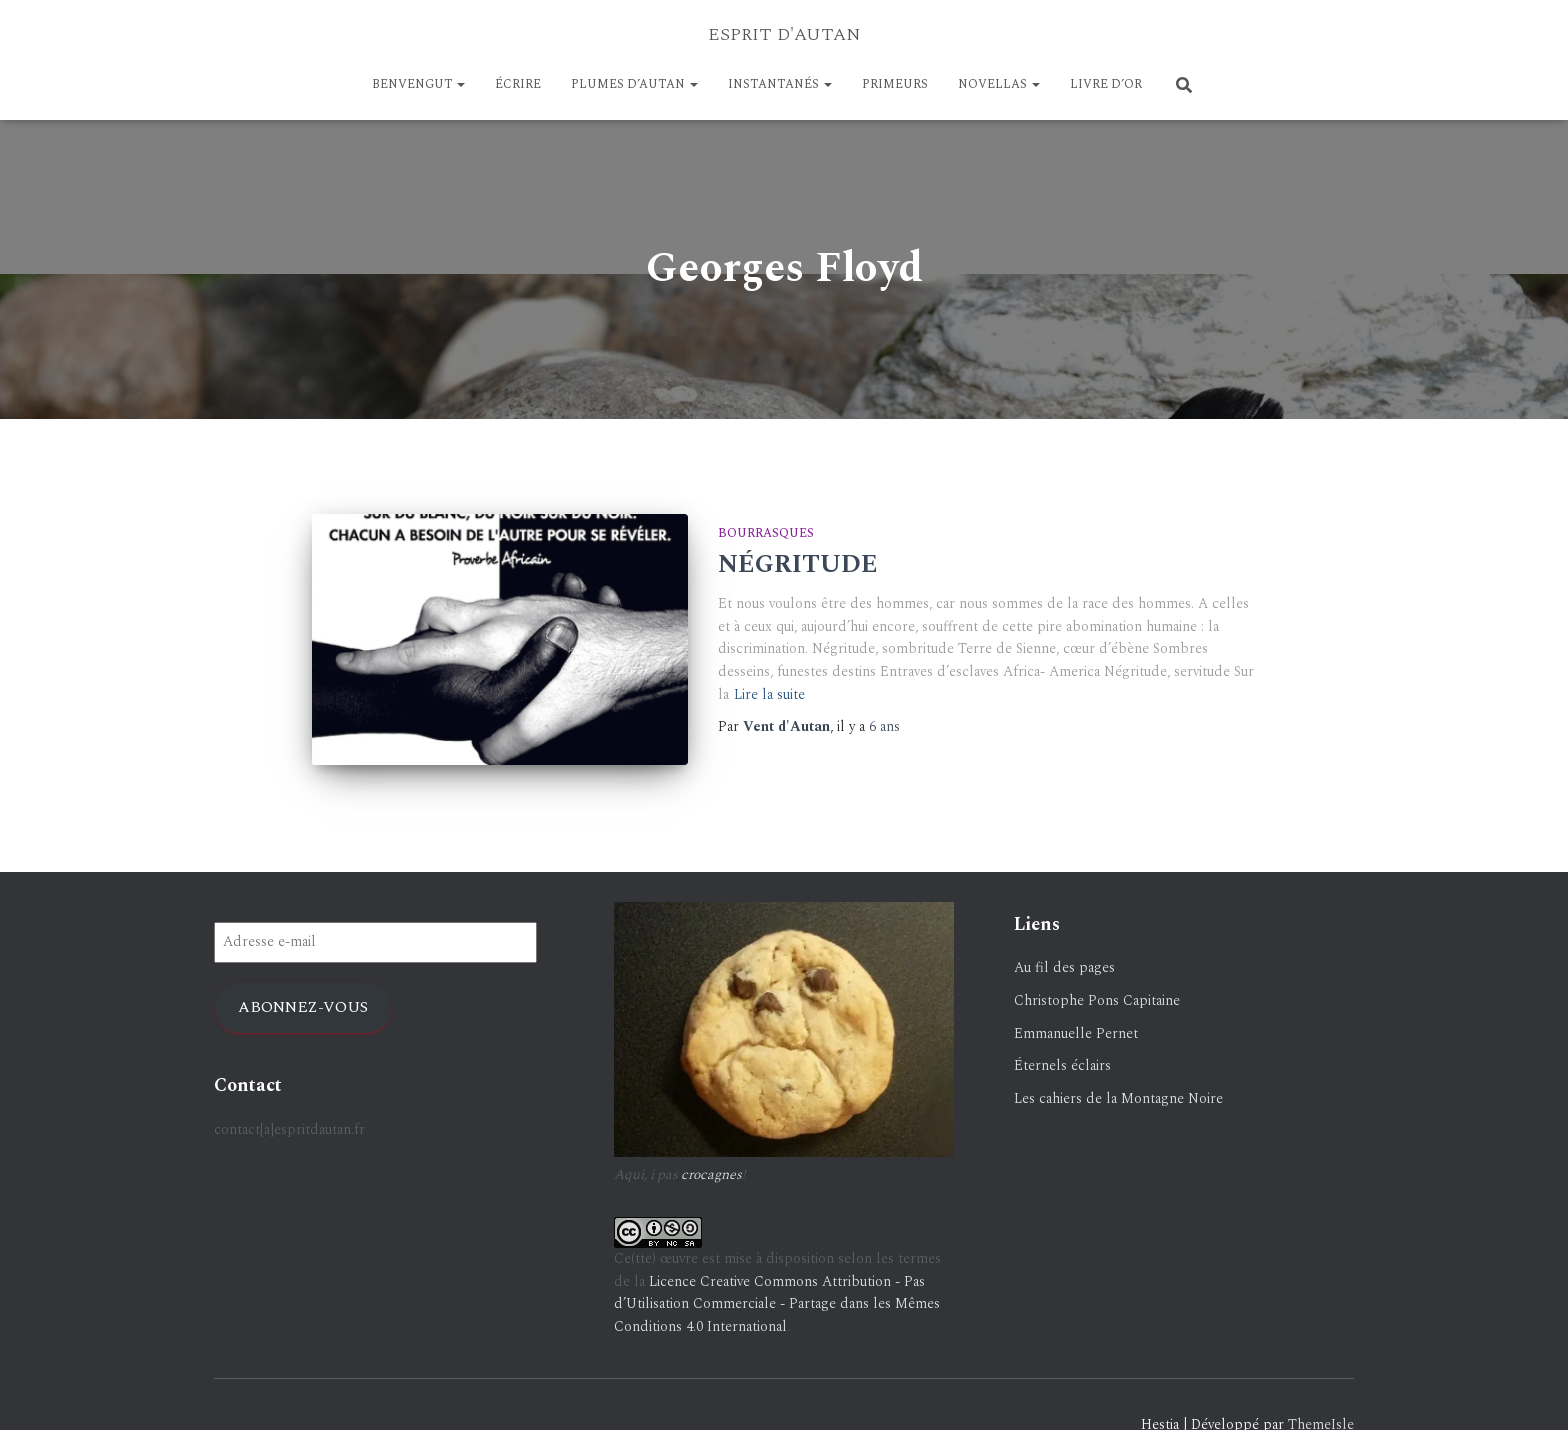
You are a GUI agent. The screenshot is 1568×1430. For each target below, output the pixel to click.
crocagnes (711, 1174)
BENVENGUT (418, 84)
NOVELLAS (999, 84)
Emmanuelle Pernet (1076, 1033)
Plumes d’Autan (634, 84)
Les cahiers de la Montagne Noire (1118, 1098)
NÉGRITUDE (798, 565)
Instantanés (780, 84)
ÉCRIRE (518, 84)
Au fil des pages (1064, 967)
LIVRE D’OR (1106, 84)
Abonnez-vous (303, 1007)
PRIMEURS (895, 84)
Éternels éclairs (1062, 1065)
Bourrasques (766, 533)
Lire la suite (769, 694)
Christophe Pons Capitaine (1097, 1000)
